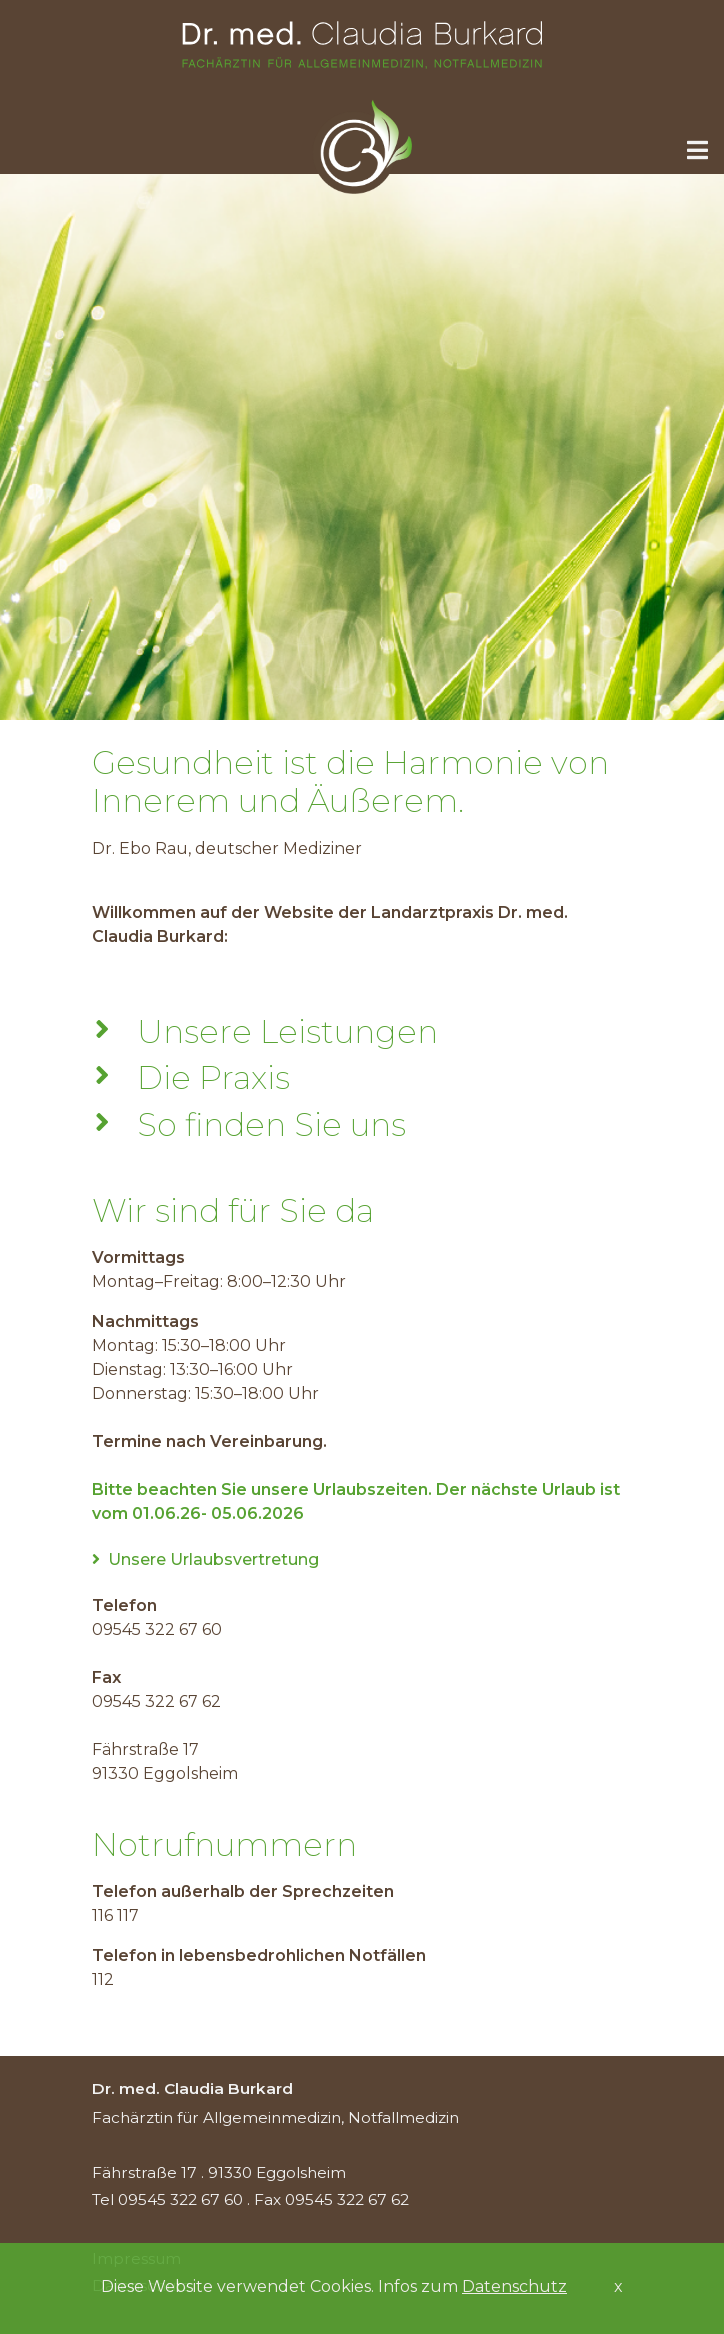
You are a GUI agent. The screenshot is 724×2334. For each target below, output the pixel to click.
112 (103, 1979)
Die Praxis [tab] (205, 1078)
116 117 (115, 1915)
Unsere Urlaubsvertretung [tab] (205, 1559)
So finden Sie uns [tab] (263, 1125)
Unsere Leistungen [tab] (279, 1032)
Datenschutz (514, 2286)
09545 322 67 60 (157, 1629)
